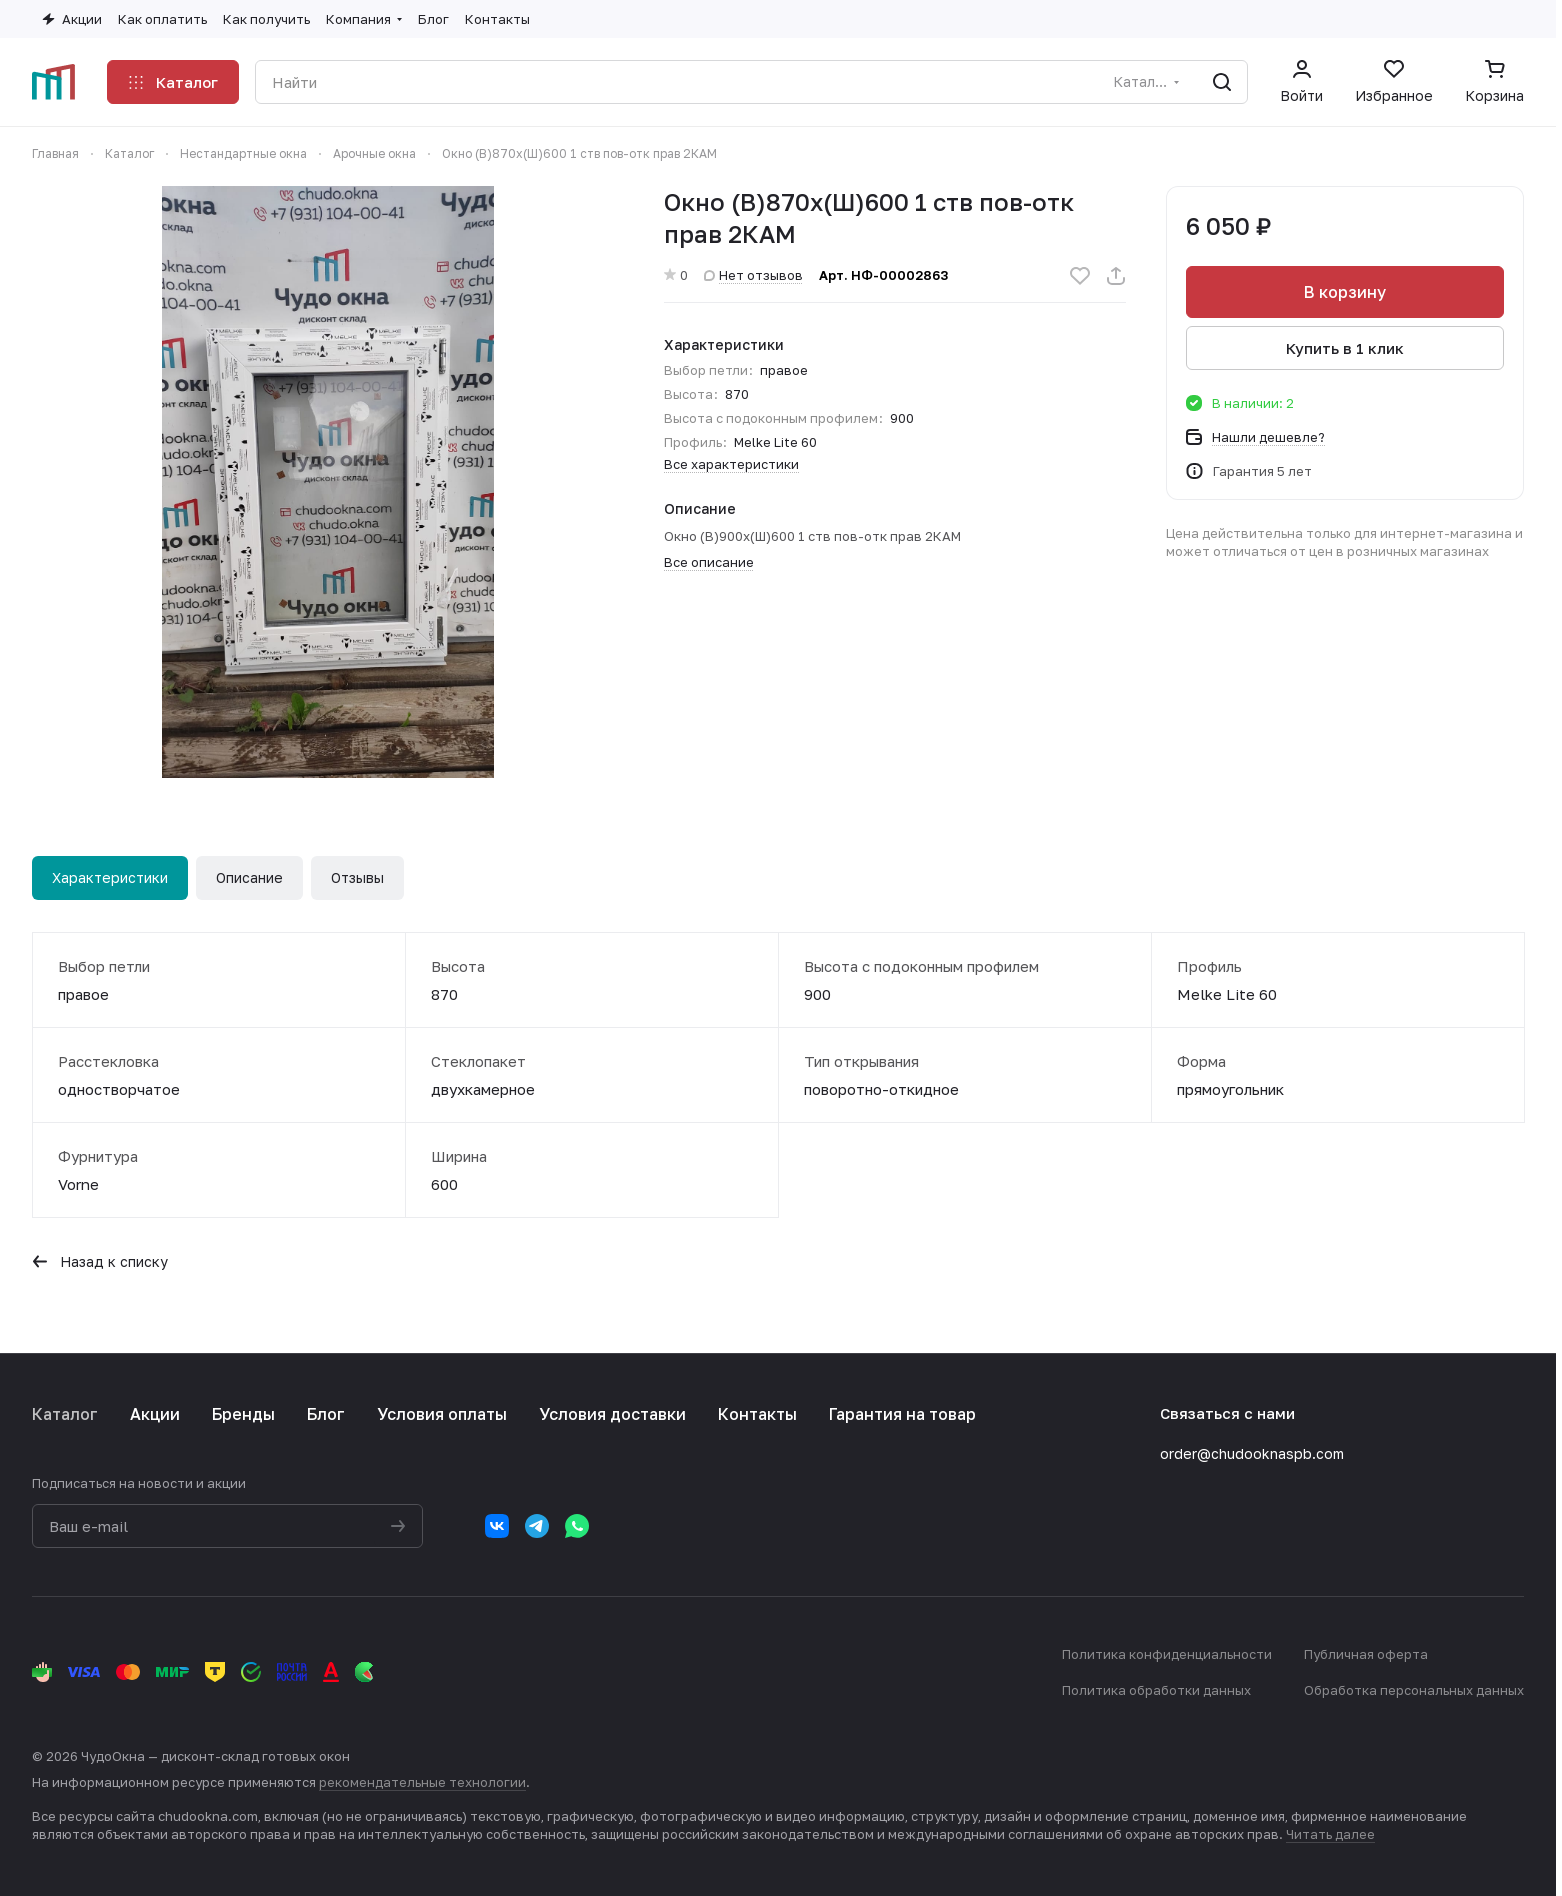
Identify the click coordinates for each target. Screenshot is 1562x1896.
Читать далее (1330, 1834)
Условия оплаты (442, 1414)
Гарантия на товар (902, 1414)
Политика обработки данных (1156, 1690)
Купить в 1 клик (1345, 348)
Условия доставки (612, 1414)
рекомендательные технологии (422, 1782)
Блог (326, 1414)
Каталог (65, 1414)
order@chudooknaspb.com (1252, 1453)
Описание (249, 877)
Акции (155, 1414)
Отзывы (357, 877)
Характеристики (110, 877)
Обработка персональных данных (1414, 1690)
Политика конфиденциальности (1167, 1654)
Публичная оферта (1366, 1654)
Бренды (243, 1414)
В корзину (1345, 292)
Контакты (757, 1414)
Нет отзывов (753, 275)
